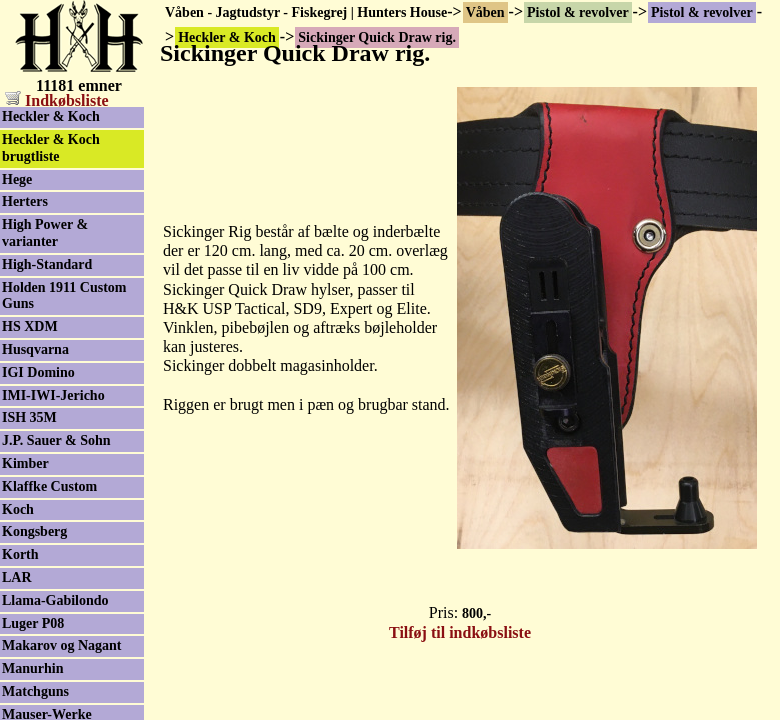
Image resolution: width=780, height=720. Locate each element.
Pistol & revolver (578, 12)
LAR (17, 577)
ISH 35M (29, 417)
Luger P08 (33, 623)
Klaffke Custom (49, 486)
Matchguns (35, 691)
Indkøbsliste (57, 100)
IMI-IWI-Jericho (53, 395)
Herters (25, 201)
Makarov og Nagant (62, 645)
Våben (485, 12)
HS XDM (30, 326)
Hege (17, 179)
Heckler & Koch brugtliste (51, 148)
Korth (20, 554)
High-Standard (47, 264)
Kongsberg (34, 531)
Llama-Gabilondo (55, 600)
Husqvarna (35, 349)
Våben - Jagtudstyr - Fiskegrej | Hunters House (306, 12)
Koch (18, 509)
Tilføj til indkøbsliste (460, 632)
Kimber (25, 463)
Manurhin (32, 668)
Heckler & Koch (51, 116)
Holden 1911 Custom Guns (64, 296)
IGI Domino (38, 372)
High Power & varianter (45, 233)
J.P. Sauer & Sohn (56, 440)
